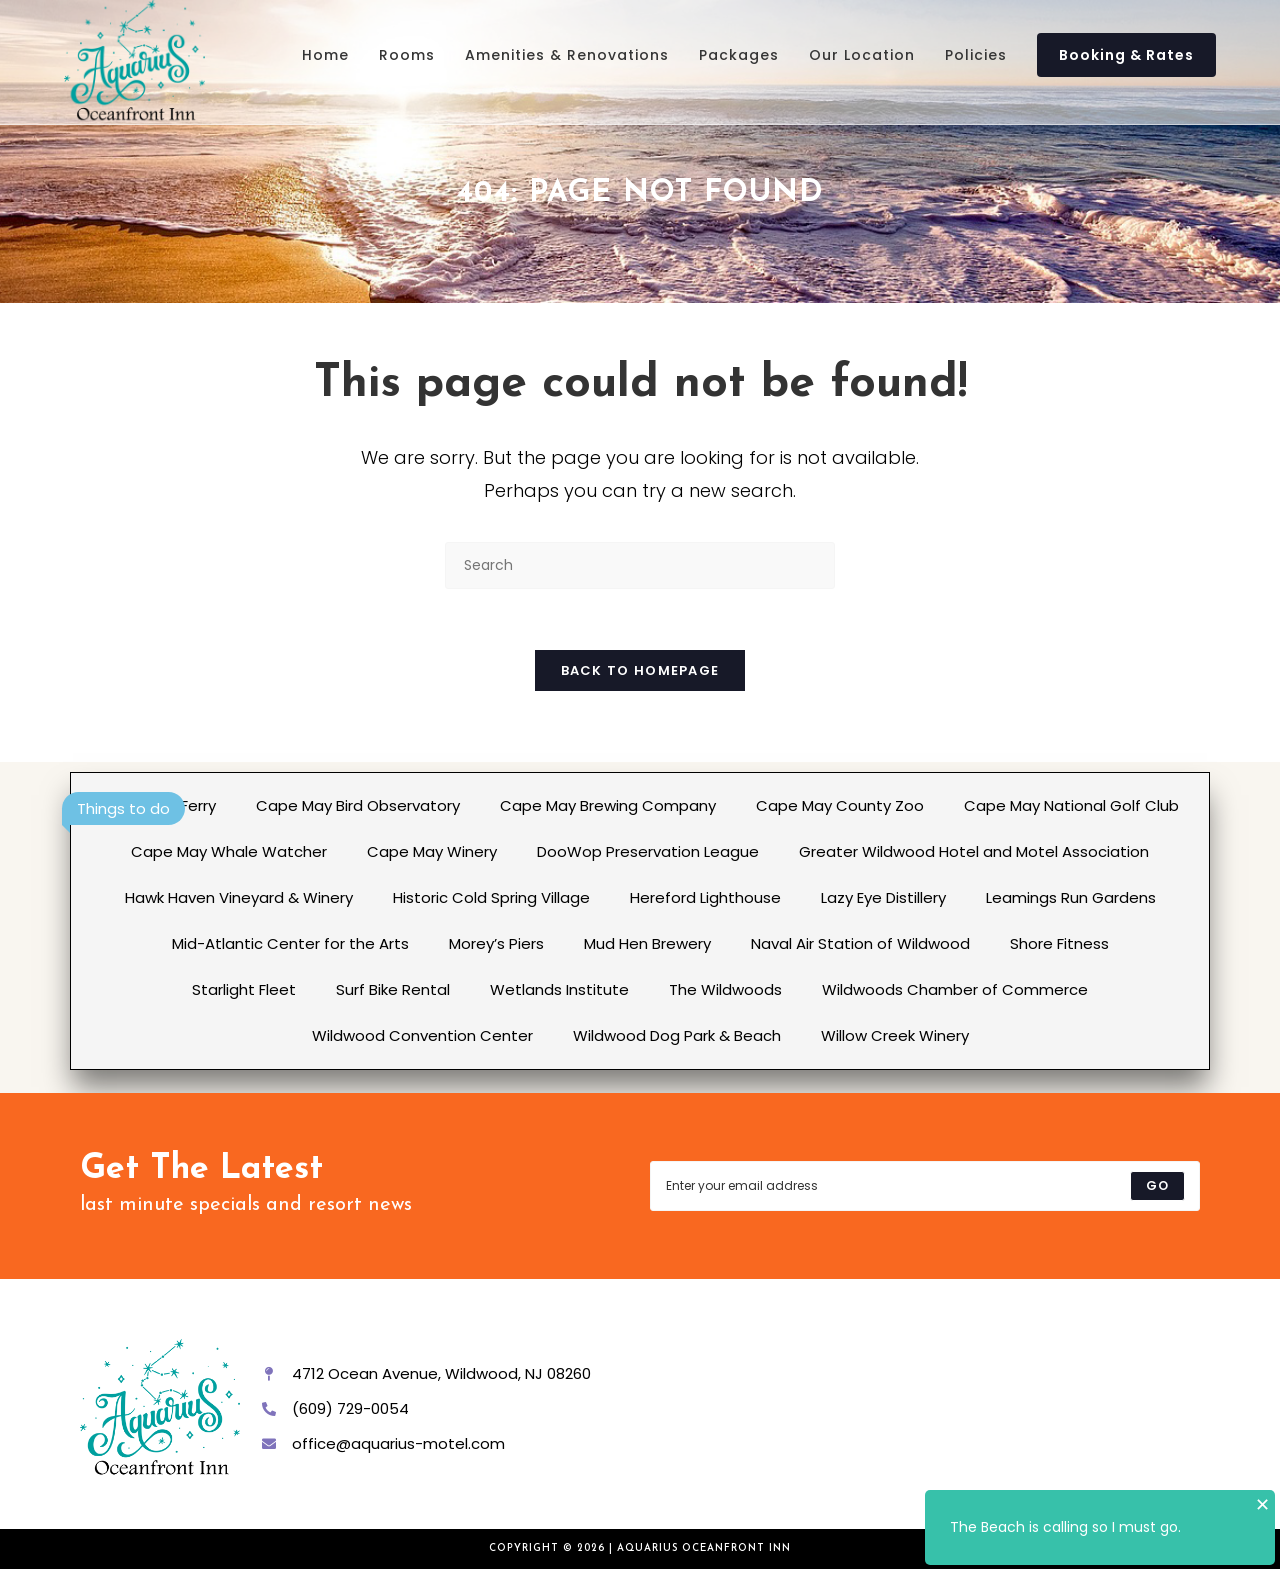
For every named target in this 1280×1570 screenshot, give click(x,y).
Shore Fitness (1059, 943)
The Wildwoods (725, 989)
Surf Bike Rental (393, 989)
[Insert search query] (640, 565)
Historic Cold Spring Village (491, 897)
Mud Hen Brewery (647, 943)
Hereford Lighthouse (705, 897)
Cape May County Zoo (840, 805)
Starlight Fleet (244, 989)
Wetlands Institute (559, 989)
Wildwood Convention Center (422, 1035)
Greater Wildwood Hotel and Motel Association (974, 851)
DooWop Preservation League (648, 851)
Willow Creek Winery (895, 1035)
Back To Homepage (640, 670)
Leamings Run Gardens (1071, 897)
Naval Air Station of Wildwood (860, 943)
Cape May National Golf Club (1071, 805)
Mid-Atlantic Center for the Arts (290, 943)
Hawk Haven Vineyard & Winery (239, 897)
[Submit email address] (1157, 1186)
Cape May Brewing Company (608, 805)
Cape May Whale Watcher (229, 851)
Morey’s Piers (496, 943)
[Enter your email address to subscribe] (925, 1186)
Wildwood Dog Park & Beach (677, 1035)
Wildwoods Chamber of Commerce (955, 989)
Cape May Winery (432, 851)
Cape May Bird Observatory (358, 805)
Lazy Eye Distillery (883, 897)
